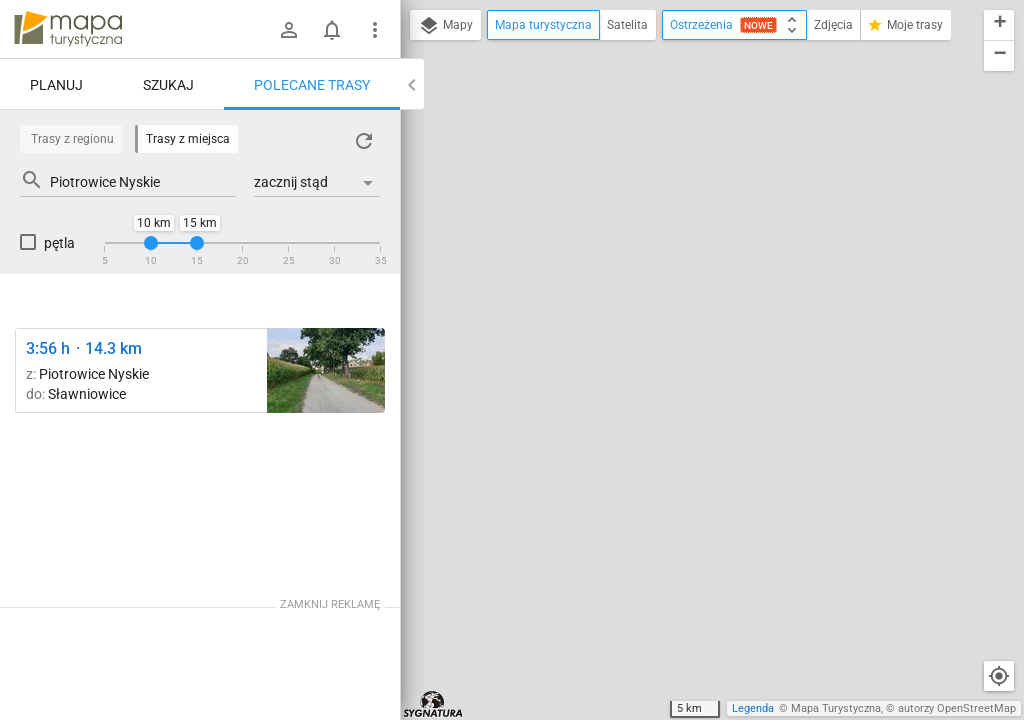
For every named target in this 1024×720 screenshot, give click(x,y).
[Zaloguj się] (289, 30)
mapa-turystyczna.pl (68, 29)
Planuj (56, 85)
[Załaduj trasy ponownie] (364, 141)
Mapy (445, 26)
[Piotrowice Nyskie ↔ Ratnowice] (326, 370)
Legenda (753, 708)
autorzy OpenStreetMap (957, 708)
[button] (999, 25)
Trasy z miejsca (188, 139)
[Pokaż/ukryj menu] (375, 30)
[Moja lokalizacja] (999, 676)
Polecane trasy (312, 85)
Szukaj (168, 85)
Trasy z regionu (72, 139)
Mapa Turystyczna (836, 708)
